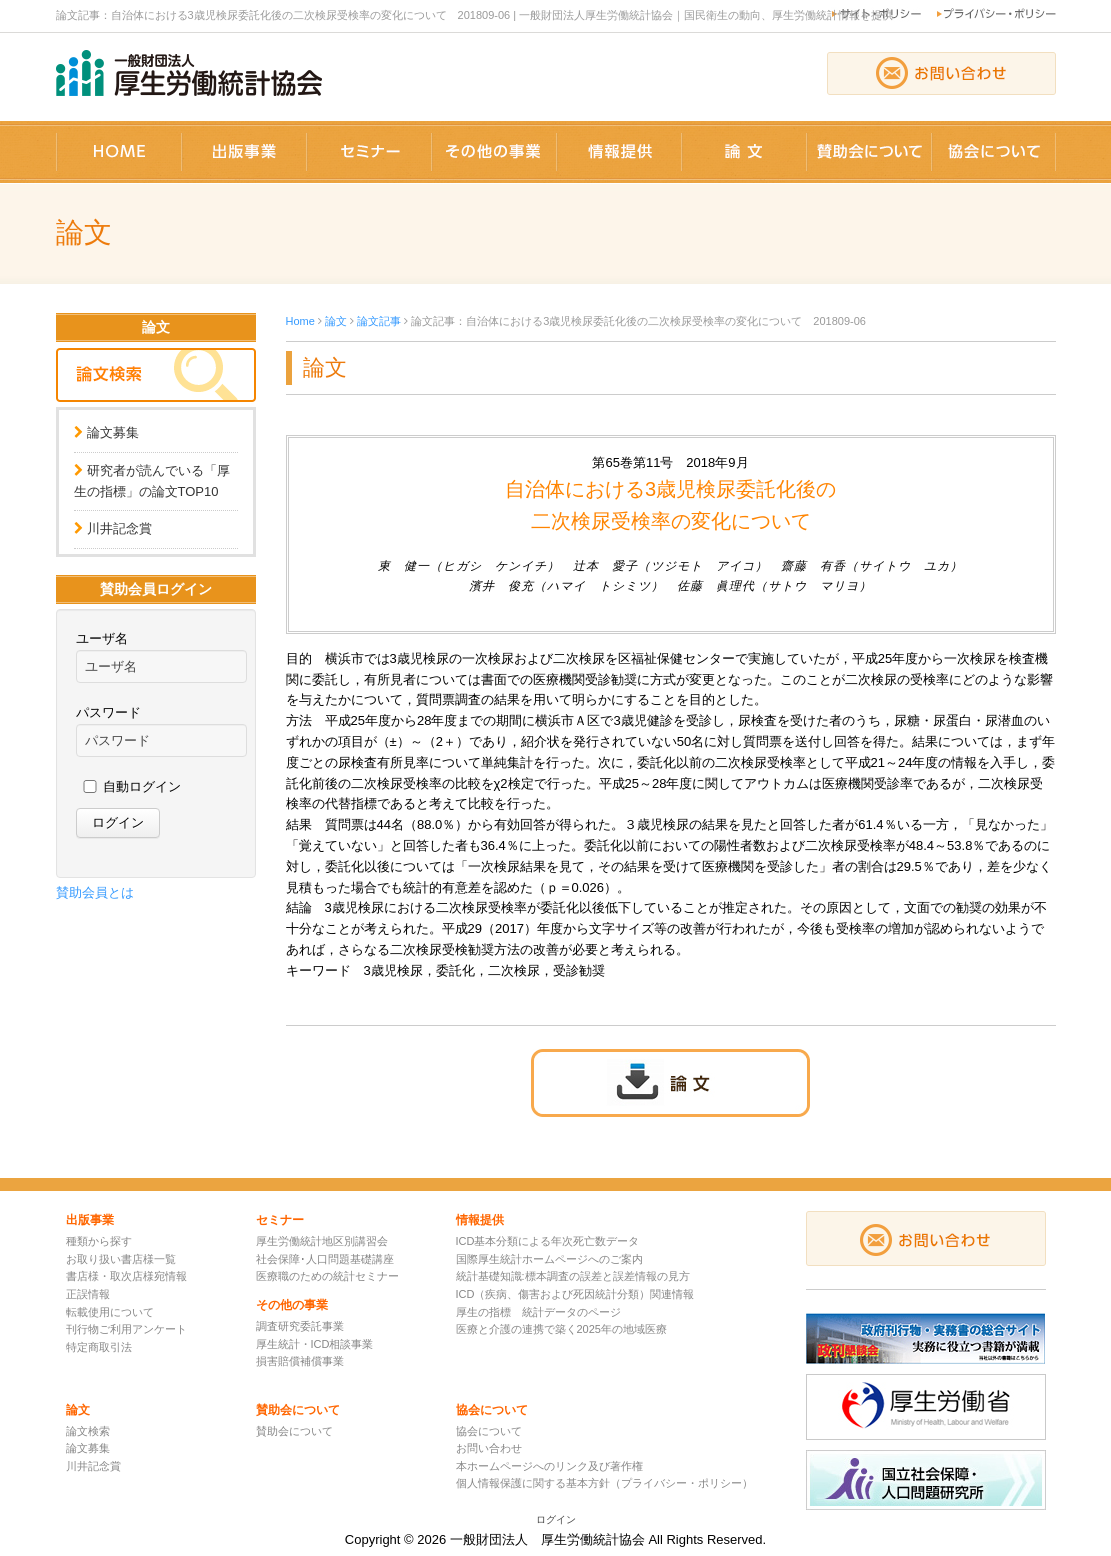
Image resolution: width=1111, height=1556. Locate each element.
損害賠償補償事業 (300, 1361)
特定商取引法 (99, 1347)
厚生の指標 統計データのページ (538, 1312)
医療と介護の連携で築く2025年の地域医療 (561, 1329)
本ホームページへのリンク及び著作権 (549, 1466)
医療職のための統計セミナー (327, 1276)
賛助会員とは (95, 892)
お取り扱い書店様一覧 (121, 1259)
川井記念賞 (119, 528)
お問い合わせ (489, 1448)
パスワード (108, 712)
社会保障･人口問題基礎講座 (325, 1259)
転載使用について (110, 1312)
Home (300, 321)
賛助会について (294, 1431)
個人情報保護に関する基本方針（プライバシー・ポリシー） (604, 1483)
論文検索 (88, 1431)
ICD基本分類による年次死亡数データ (548, 1241)
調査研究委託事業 (300, 1326)
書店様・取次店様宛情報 (126, 1276)
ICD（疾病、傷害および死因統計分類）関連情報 (575, 1294)
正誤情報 (88, 1294)
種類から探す (99, 1241)
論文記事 (379, 321)
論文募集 (113, 432)
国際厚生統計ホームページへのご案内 (549, 1259)
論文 (336, 321)
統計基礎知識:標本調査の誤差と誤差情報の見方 (573, 1276)
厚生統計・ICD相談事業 (315, 1344)
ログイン (556, 1519)
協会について (489, 1431)
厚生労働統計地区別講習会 (322, 1241)
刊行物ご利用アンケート (126, 1329)
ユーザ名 (102, 638)
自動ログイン (142, 786)
